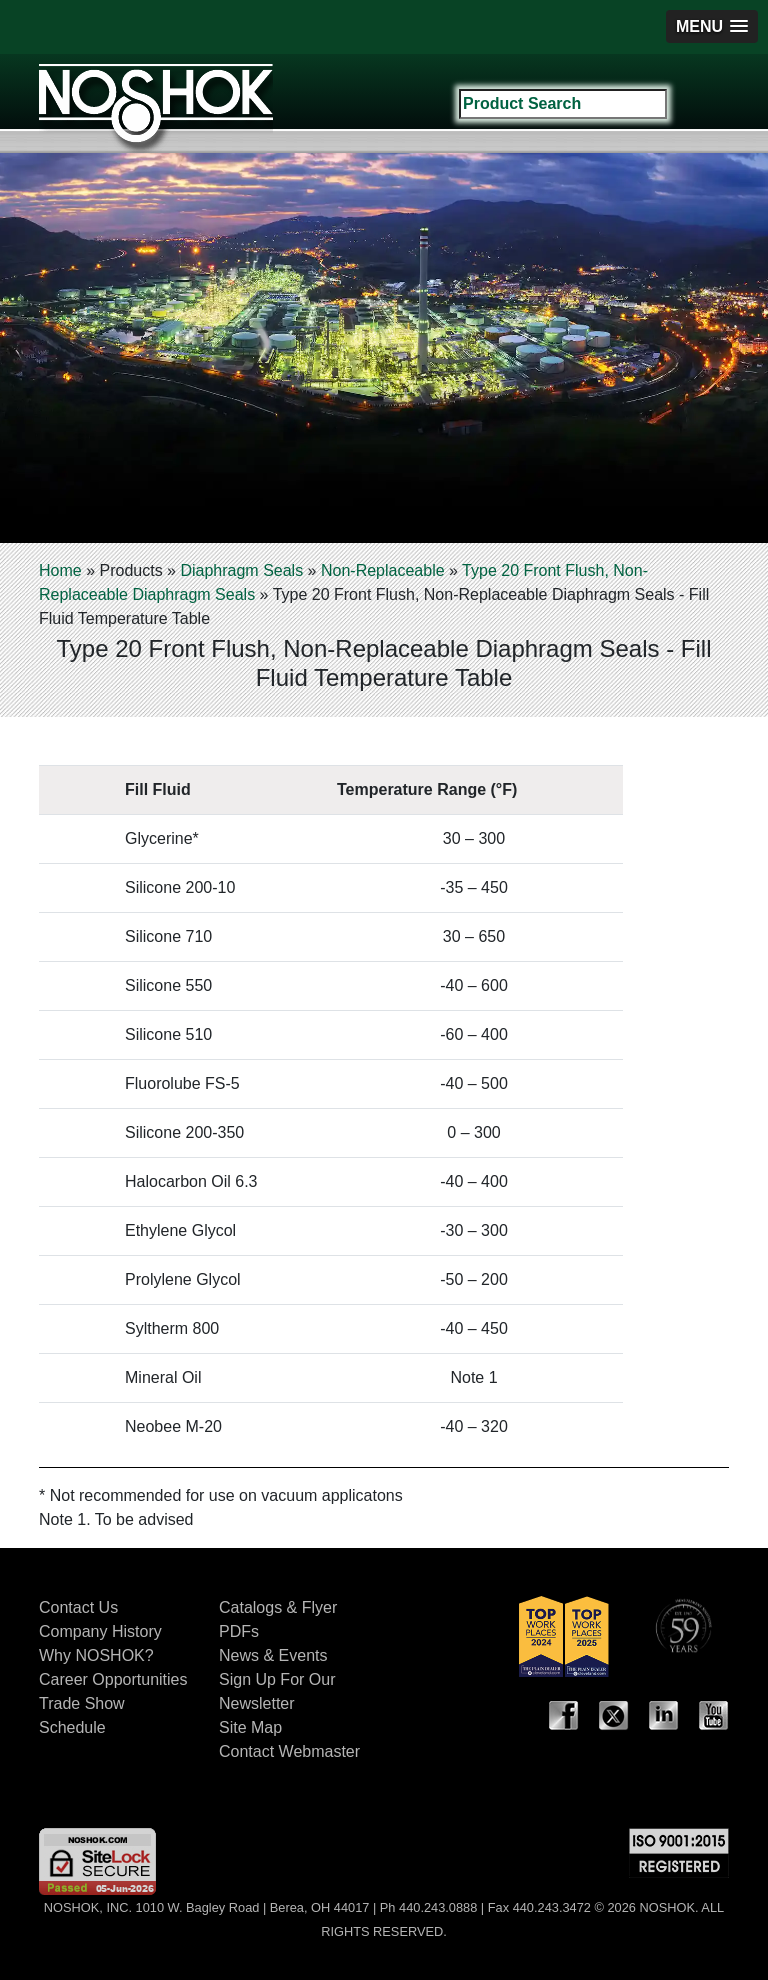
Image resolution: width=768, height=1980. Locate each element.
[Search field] (563, 104)
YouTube (714, 1716)
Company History (100, 1631)
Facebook (564, 1716)
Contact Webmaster (289, 1751)
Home (60, 570)
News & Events (273, 1655)
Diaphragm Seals (241, 570)
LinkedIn (664, 1716)
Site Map (250, 1727)
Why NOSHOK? (96, 1655)
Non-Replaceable (383, 570)
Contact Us (78, 1607)
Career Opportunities (113, 1679)
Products (130, 570)
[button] (712, 26)
